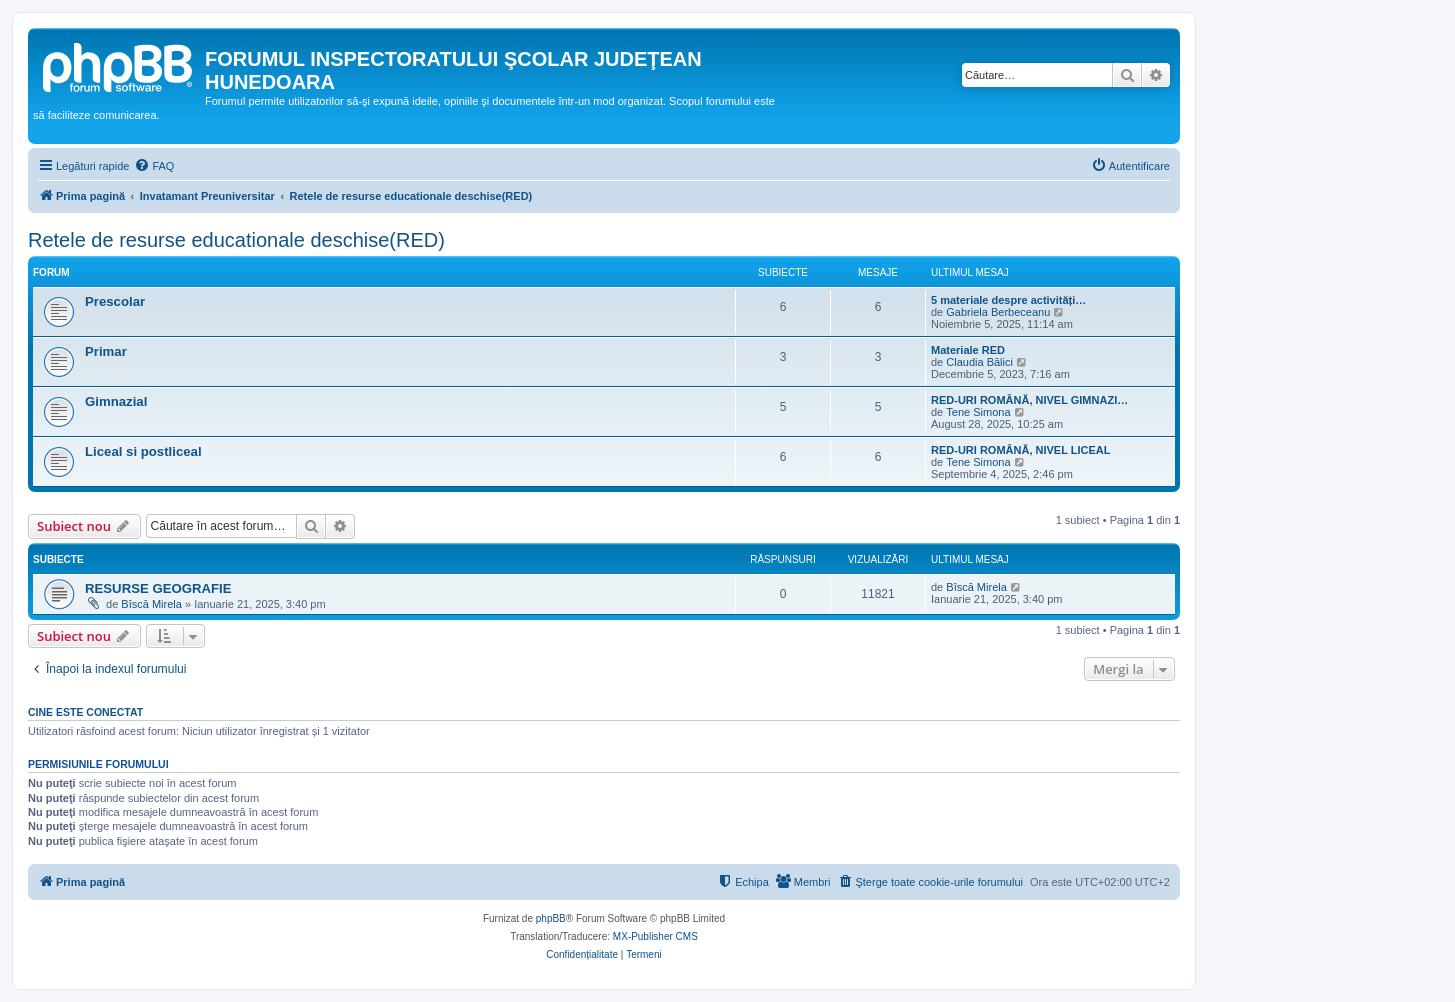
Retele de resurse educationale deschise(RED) (236, 240)
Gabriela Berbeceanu (998, 312)
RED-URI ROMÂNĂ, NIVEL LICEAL (1020, 450)
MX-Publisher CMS (655, 936)
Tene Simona (978, 412)
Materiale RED (968, 350)
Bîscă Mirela (151, 604)
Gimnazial (116, 401)
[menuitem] (154, 166)
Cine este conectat (85, 712)
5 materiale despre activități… (1008, 300)
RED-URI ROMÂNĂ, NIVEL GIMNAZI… (1029, 400)
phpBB (551, 918)
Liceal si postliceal (143, 451)
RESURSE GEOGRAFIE (158, 588)
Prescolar (115, 301)
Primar (106, 351)
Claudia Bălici (979, 362)
